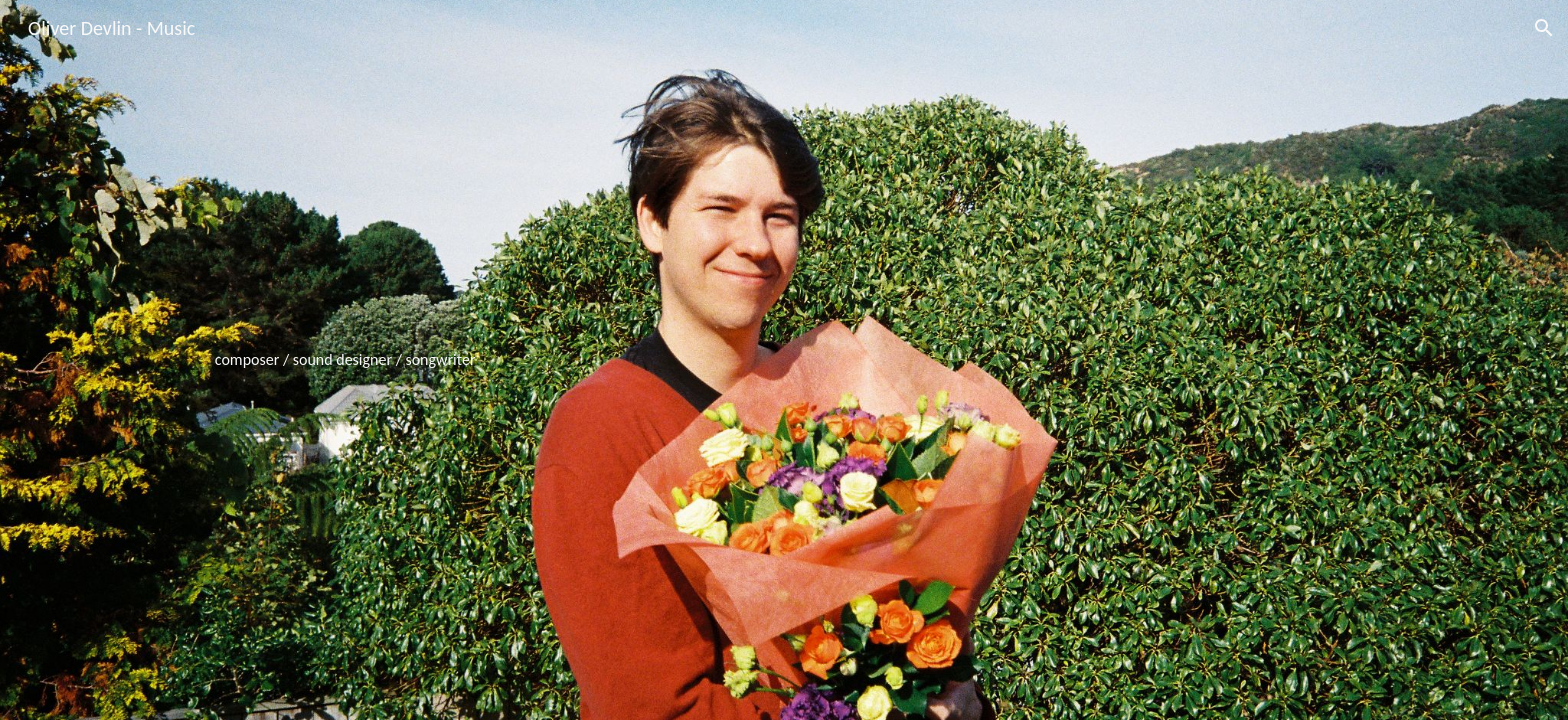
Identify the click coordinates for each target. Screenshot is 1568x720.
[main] (784, 360)
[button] (1544, 28)
